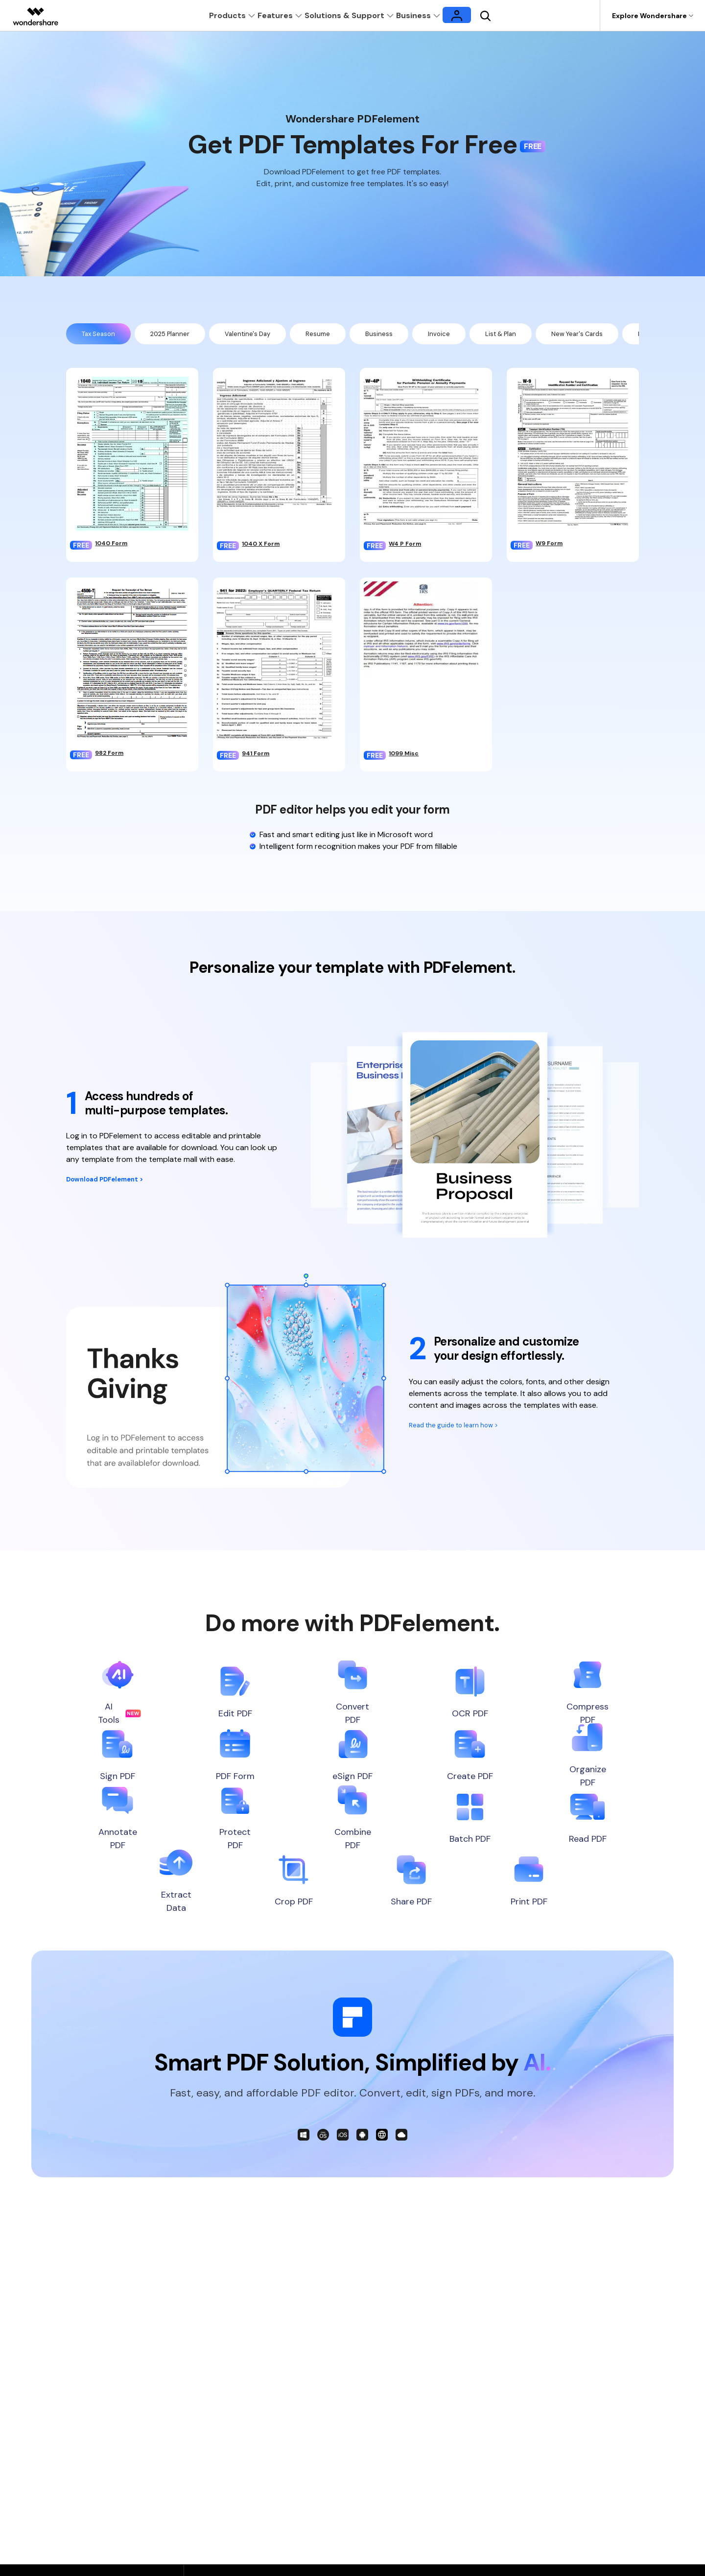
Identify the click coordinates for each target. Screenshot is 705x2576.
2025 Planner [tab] (182, 335)
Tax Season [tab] (102, 335)
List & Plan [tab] (538, 335)
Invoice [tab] (472, 335)
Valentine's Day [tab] (268, 335)
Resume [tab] (344, 335)
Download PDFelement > (113, 1183)
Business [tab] (409, 335)
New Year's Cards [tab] (623, 335)
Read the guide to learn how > (462, 1428)
